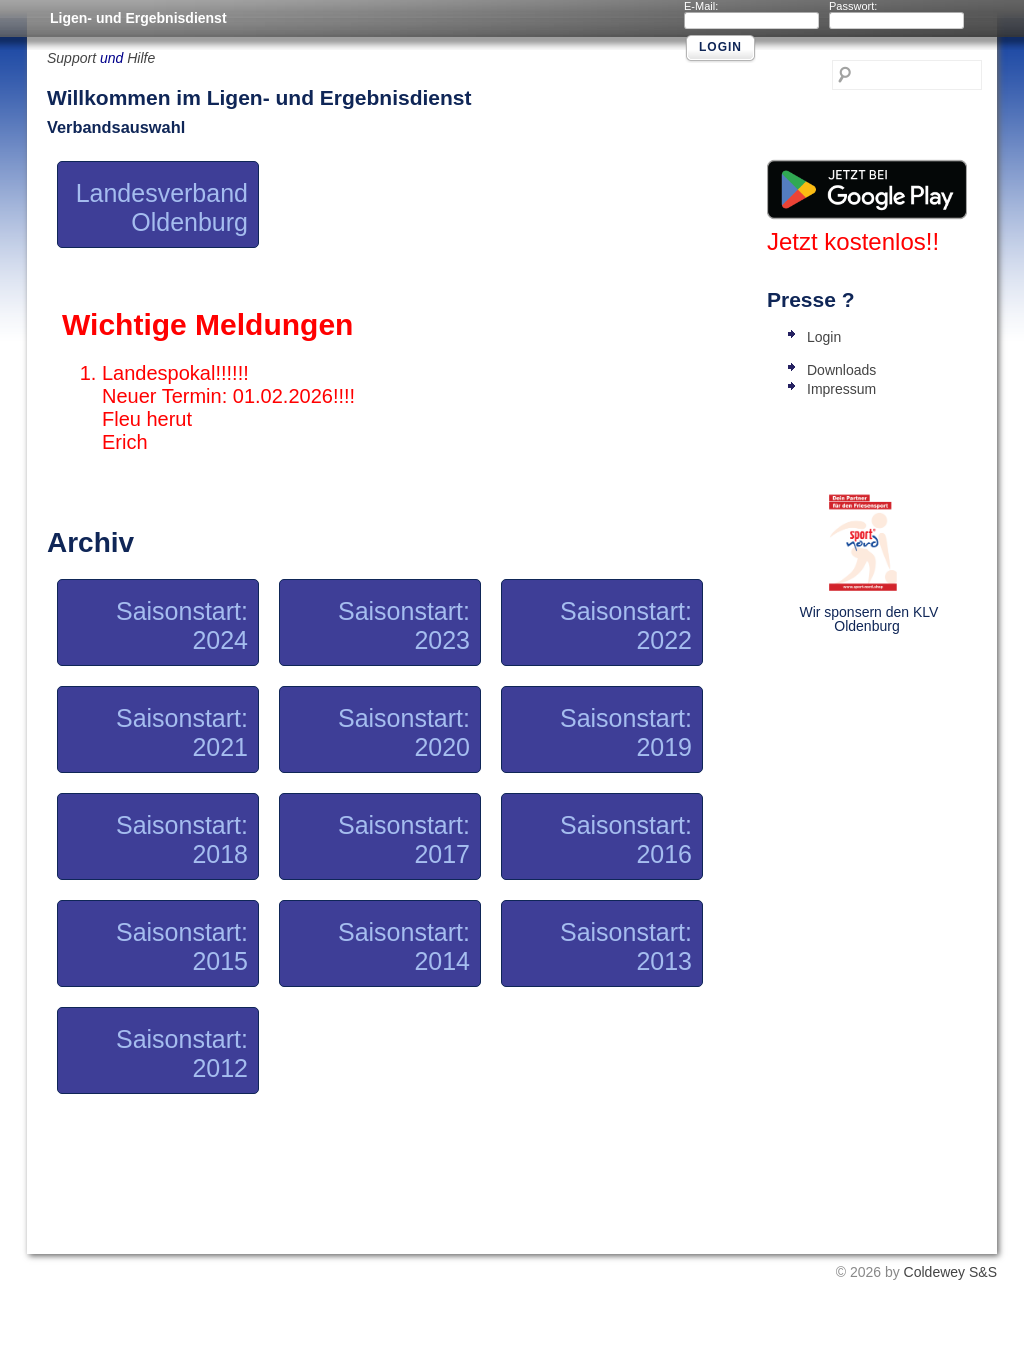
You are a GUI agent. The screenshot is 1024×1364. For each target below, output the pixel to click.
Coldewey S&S (950, 1272)
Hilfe (141, 58)
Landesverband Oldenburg (162, 207)
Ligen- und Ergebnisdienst (138, 18)
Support (71, 58)
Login (824, 337)
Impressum (841, 389)
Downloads (841, 370)
